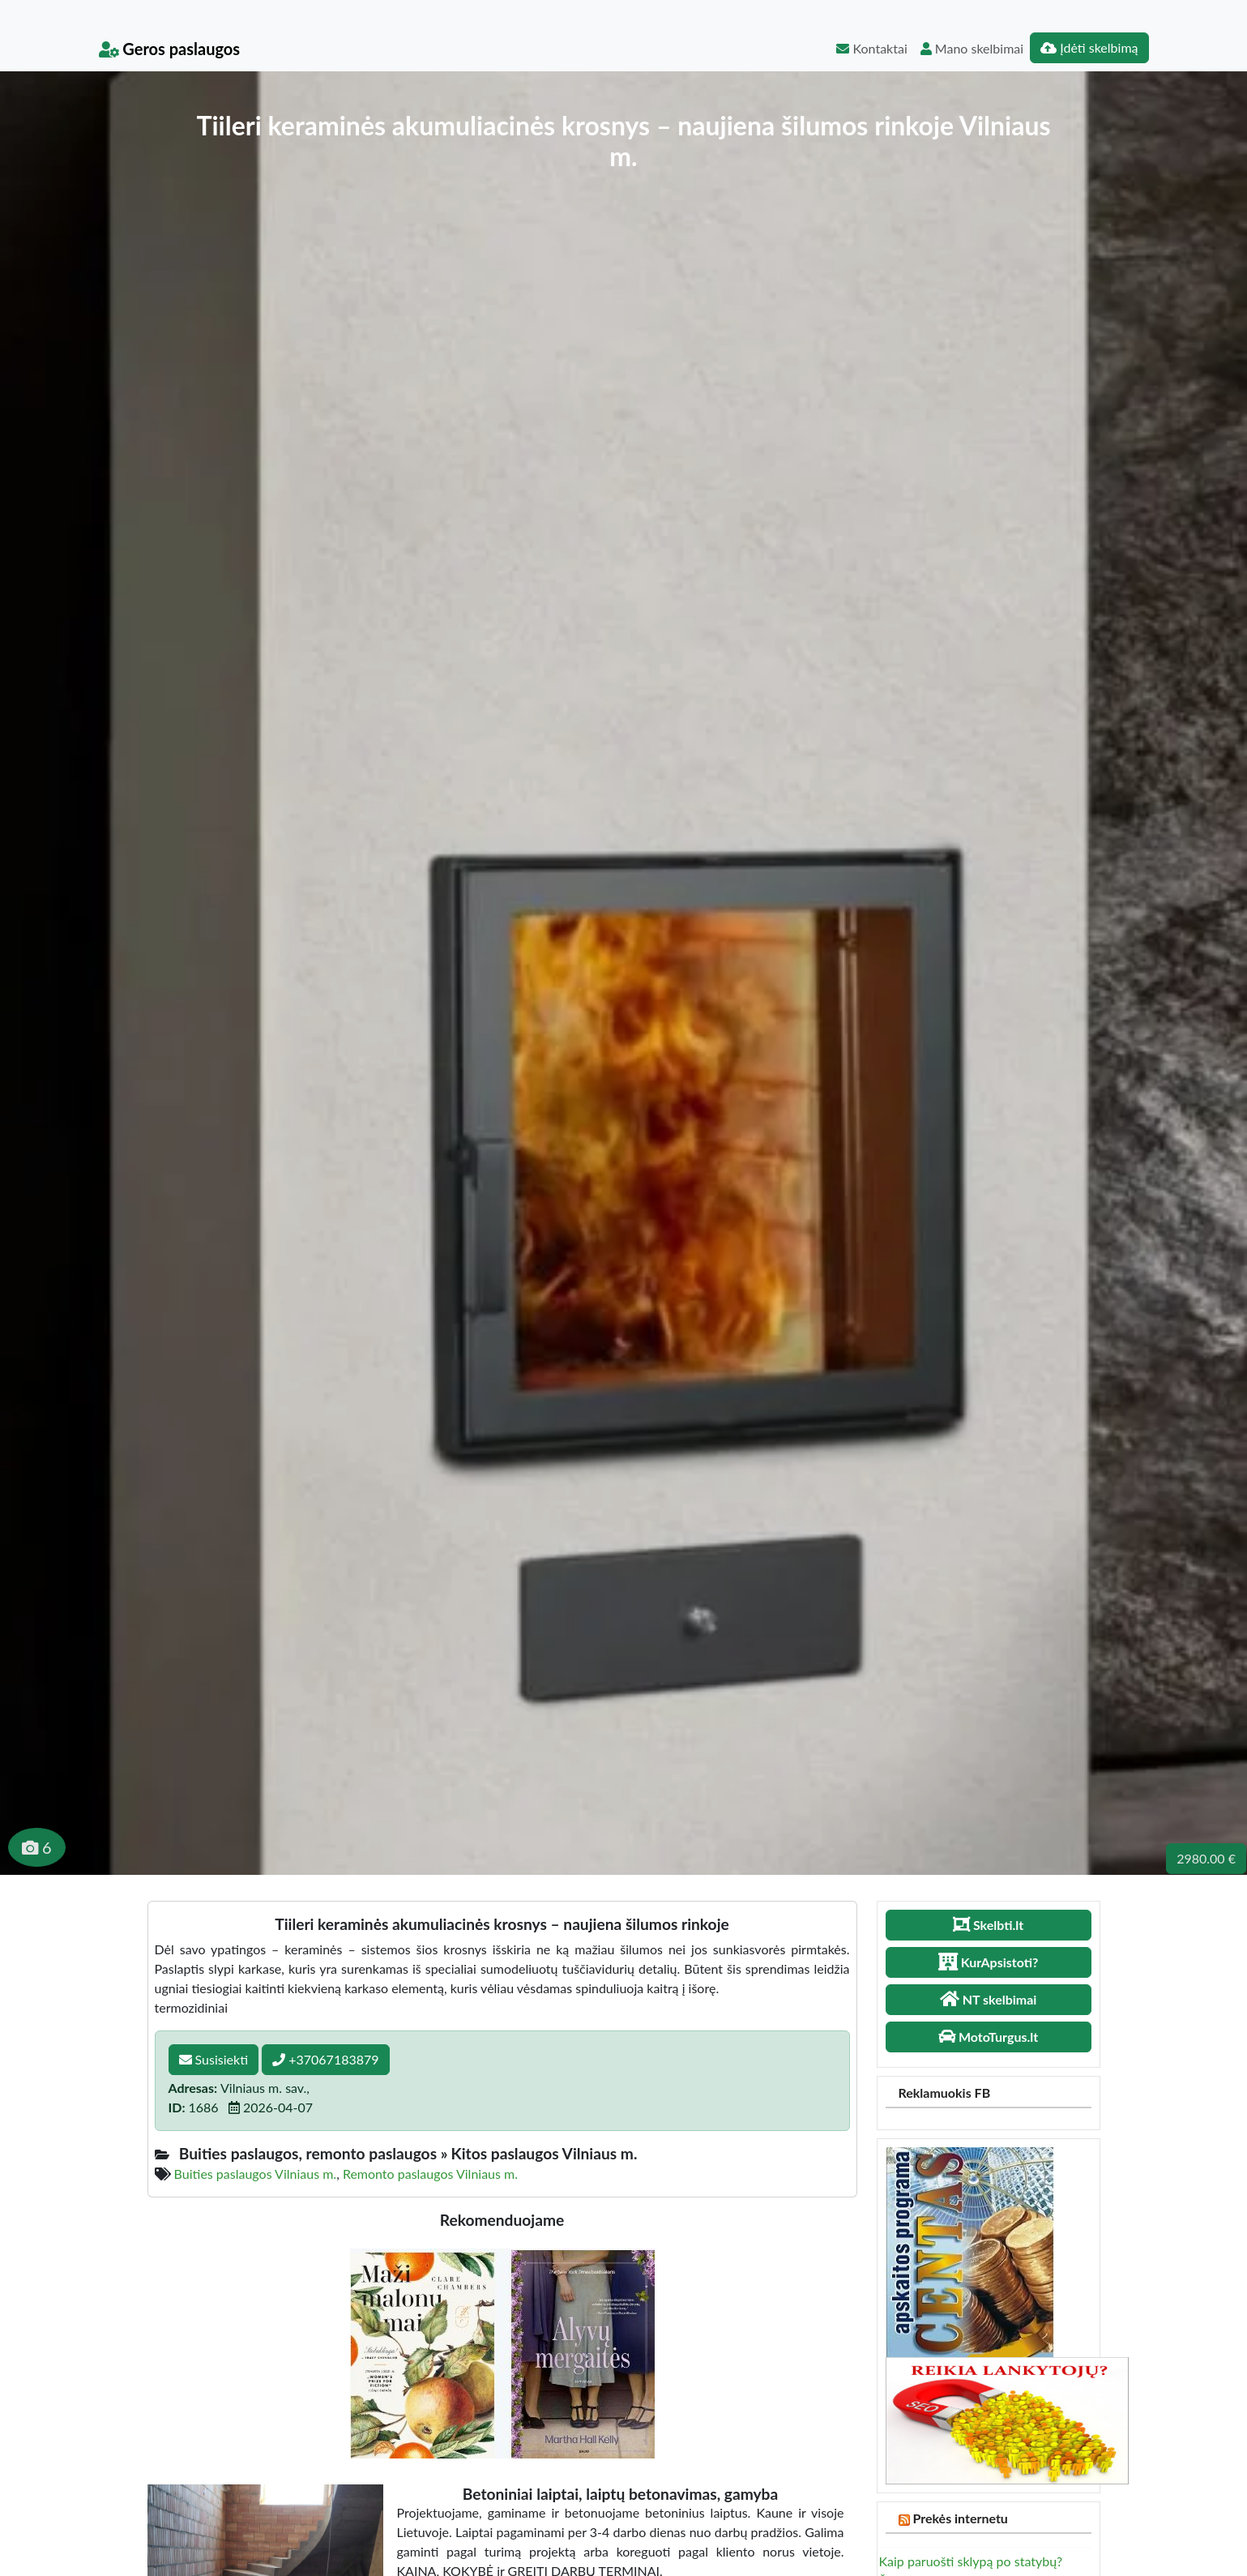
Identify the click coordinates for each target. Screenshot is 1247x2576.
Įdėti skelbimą (1089, 47)
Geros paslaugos (170, 48)
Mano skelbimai (971, 48)
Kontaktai (871, 48)
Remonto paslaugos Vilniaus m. (430, 2173)
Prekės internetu (960, 2518)
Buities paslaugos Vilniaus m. (255, 2173)
